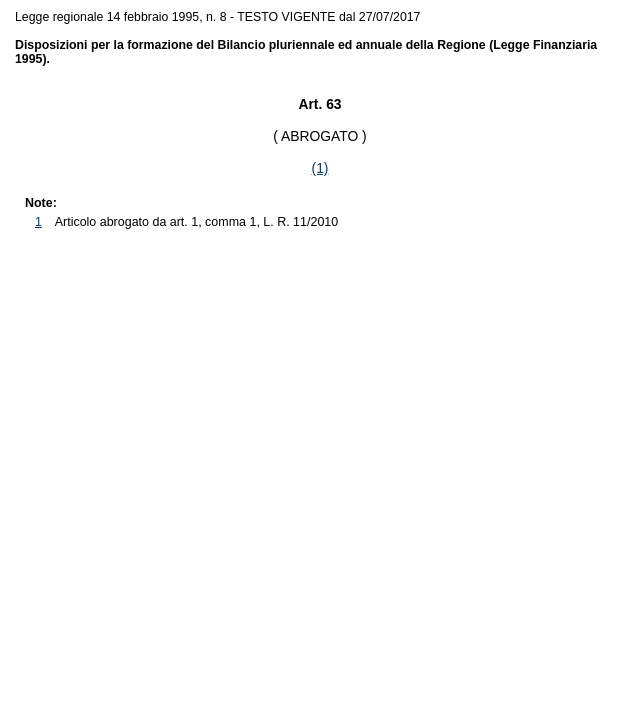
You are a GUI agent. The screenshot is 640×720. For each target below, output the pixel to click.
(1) (320, 168)
